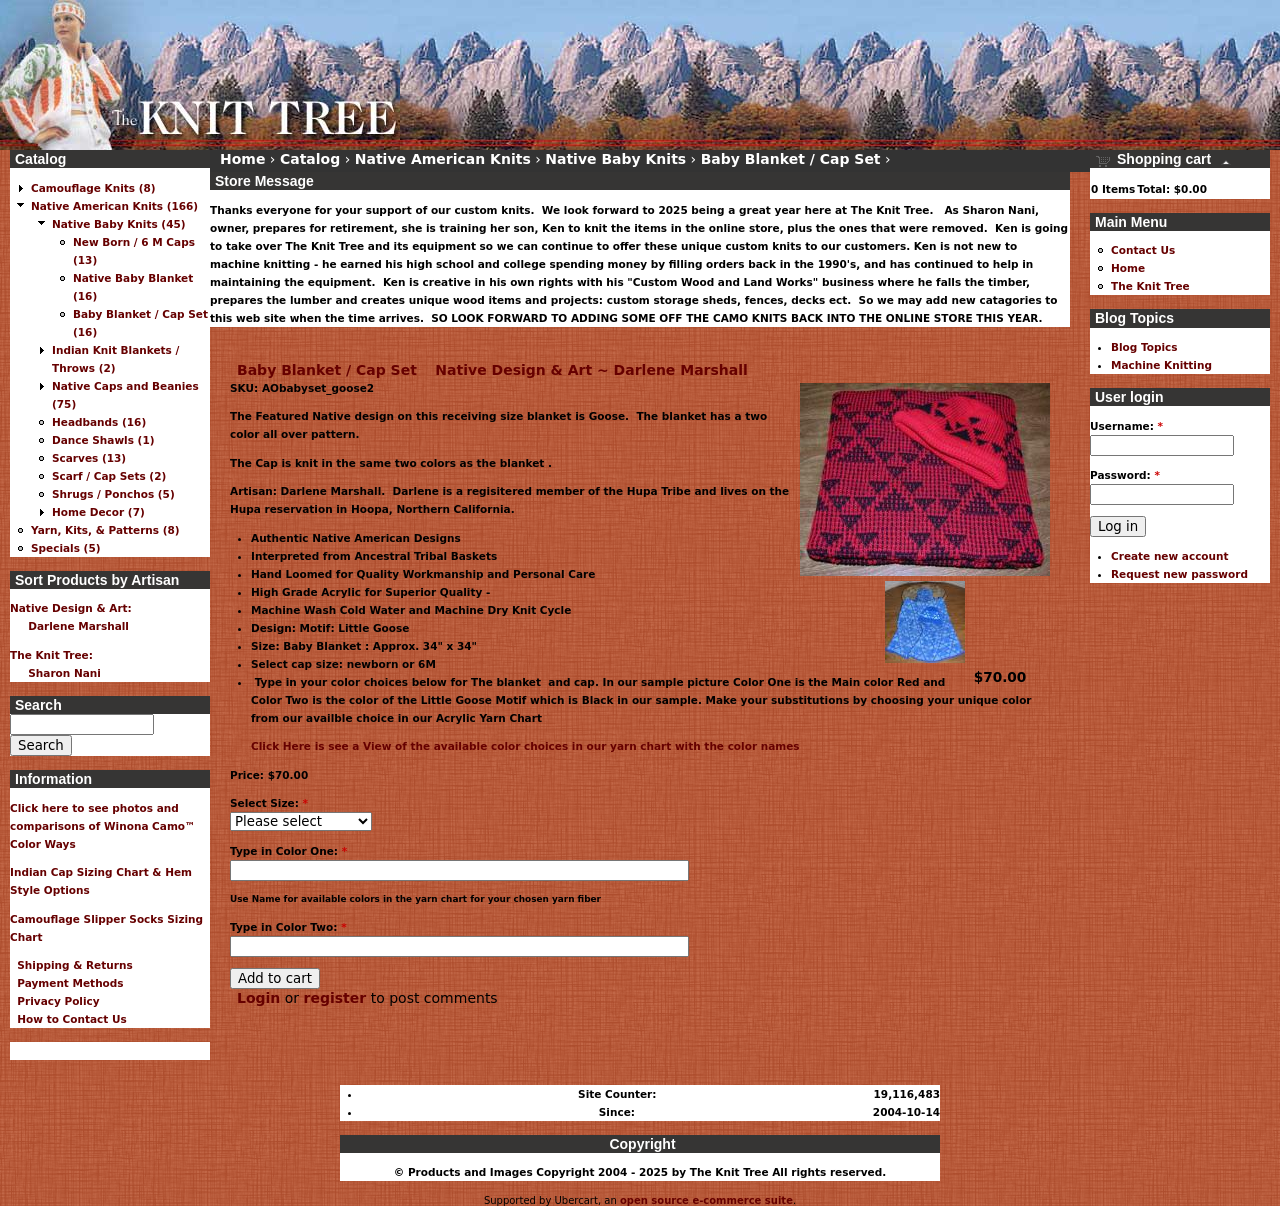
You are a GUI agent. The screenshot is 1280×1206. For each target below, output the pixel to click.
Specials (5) (66, 548)
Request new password (1179, 574)
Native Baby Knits (615, 159)
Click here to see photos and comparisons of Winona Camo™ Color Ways (103, 826)
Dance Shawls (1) (103, 440)
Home (242, 159)
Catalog (310, 159)
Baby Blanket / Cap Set (327, 370)
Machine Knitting (1161, 365)
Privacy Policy (55, 1001)
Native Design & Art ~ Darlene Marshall (591, 370)
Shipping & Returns (71, 965)
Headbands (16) (99, 422)
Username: (1126, 426)
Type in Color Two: (288, 927)
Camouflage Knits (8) (93, 188)
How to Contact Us (68, 1019)
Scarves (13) (89, 458)
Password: (1125, 475)
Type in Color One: (288, 851)
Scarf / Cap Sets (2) (109, 476)
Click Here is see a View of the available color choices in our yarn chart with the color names (525, 746)
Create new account (1170, 556)
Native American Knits (443, 159)
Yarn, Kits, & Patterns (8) (105, 530)
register (335, 998)
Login (258, 998)
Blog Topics (1144, 347)
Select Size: (269, 803)
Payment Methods (67, 983)
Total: (1153, 189)
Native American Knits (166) (114, 206)
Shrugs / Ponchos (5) (113, 494)
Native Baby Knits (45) (119, 224)
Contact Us (1143, 250)
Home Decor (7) (98, 512)
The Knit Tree (1150, 286)
